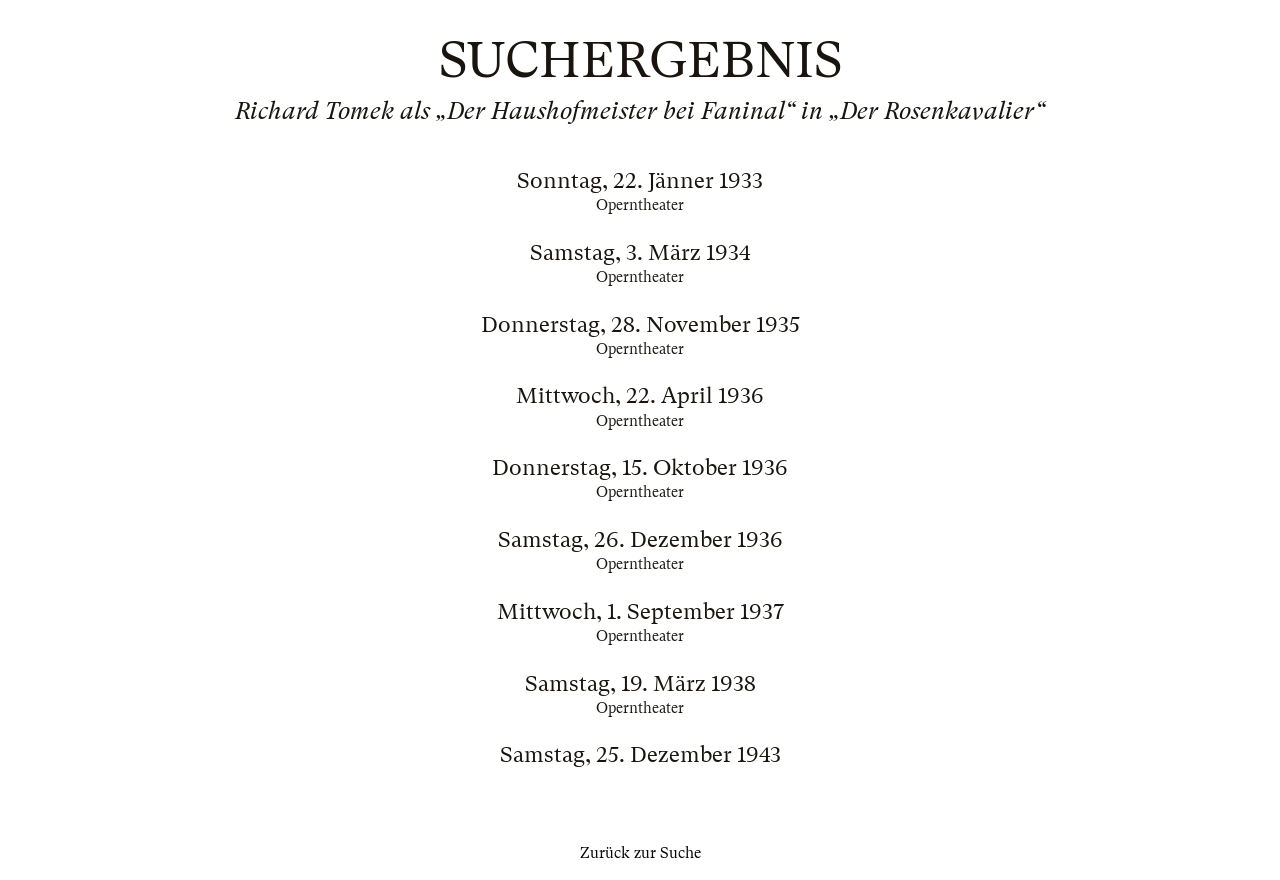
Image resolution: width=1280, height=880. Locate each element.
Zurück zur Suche (640, 853)
